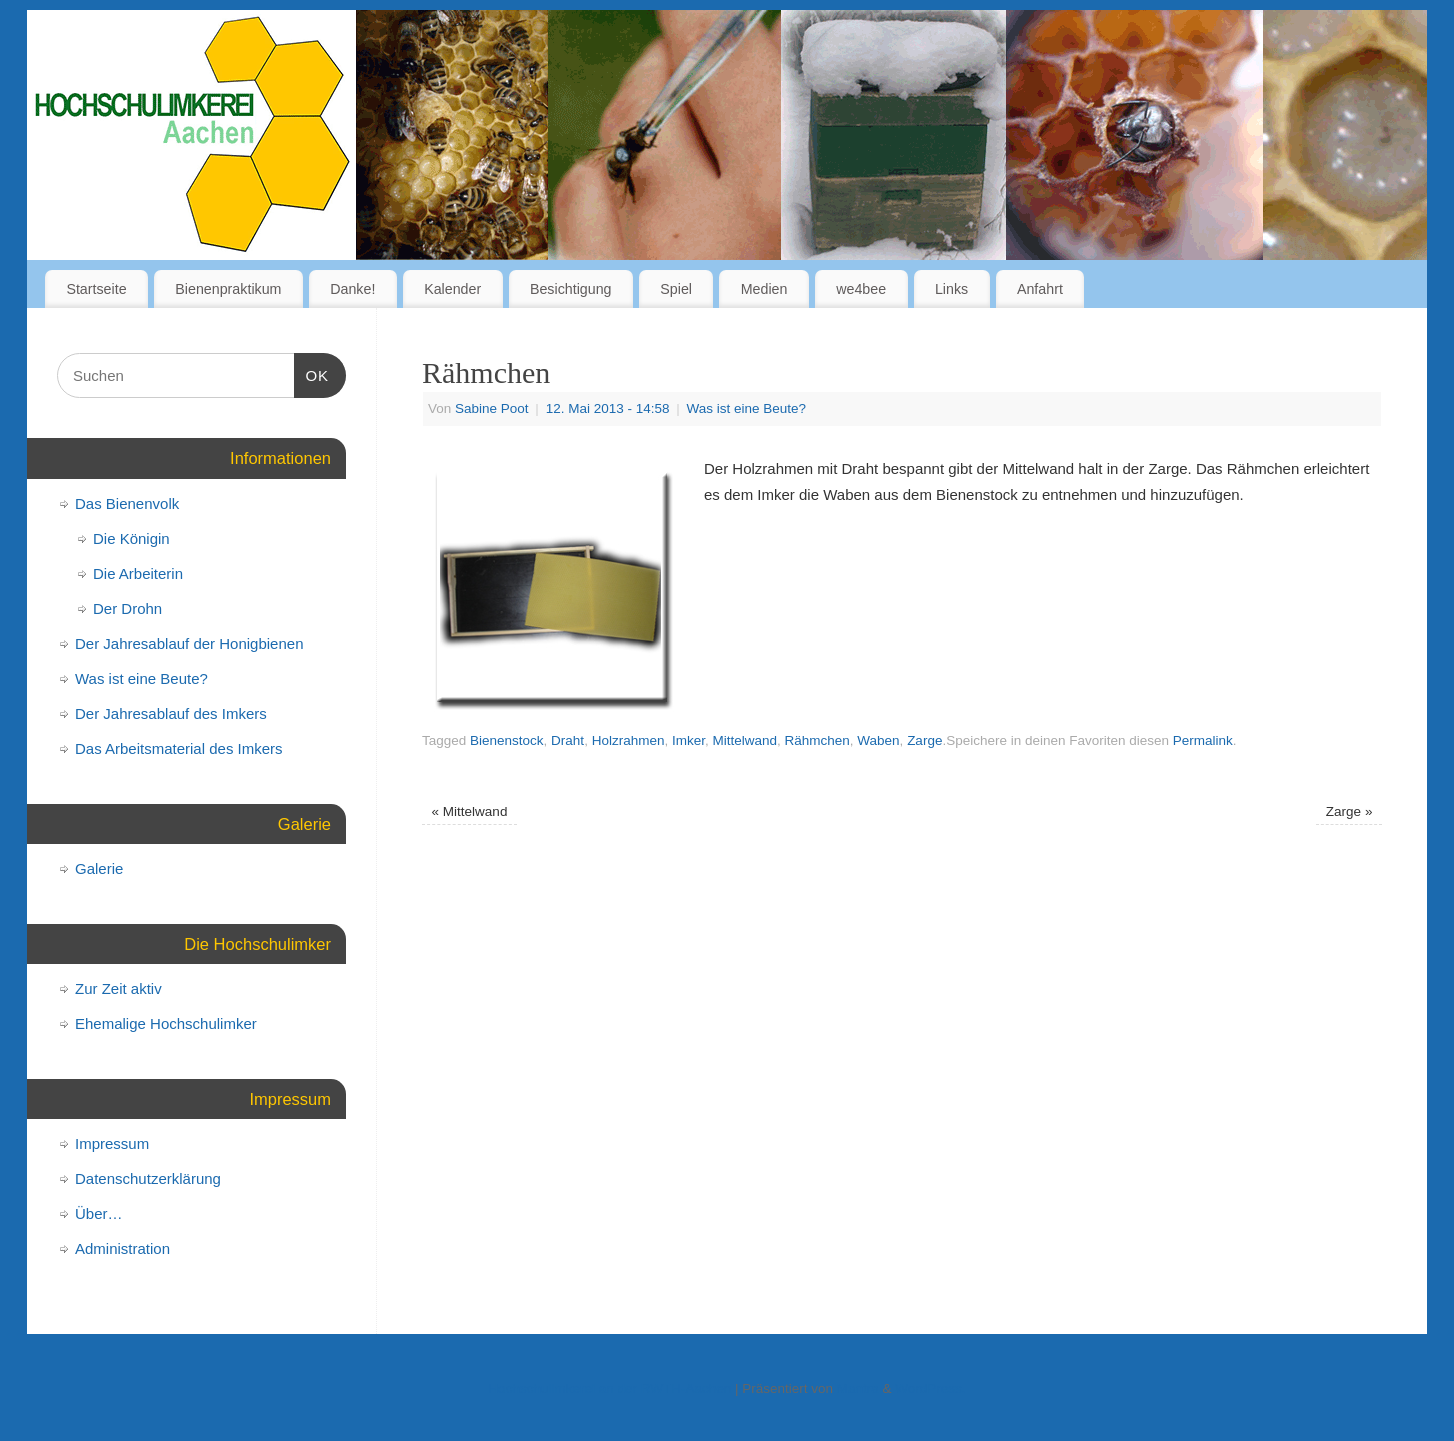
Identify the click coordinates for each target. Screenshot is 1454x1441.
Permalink (1203, 740)
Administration (122, 1248)
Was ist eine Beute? (747, 408)
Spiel (676, 289)
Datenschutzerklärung (148, 1178)
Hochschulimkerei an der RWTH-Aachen (609, 1388)
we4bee (861, 289)
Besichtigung (571, 289)
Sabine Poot (492, 408)
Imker (688, 740)
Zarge (924, 740)
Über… (99, 1213)
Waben (878, 740)
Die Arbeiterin (138, 573)
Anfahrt (1040, 289)
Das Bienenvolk (127, 503)
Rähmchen (817, 740)
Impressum (112, 1143)
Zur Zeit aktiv (118, 988)
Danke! (352, 289)
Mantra (858, 1388)
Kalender (452, 289)
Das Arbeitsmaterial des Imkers (179, 748)
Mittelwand (744, 740)
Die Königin (131, 538)
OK (312, 373)
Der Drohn (127, 608)
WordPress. (930, 1388)
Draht (567, 740)
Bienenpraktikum (228, 289)
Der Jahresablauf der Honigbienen (189, 643)
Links (951, 289)
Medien (764, 289)
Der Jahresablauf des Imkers (171, 713)
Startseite (96, 289)
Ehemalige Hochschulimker (166, 1023)
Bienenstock (507, 740)
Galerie (99, 868)
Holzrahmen (628, 740)
